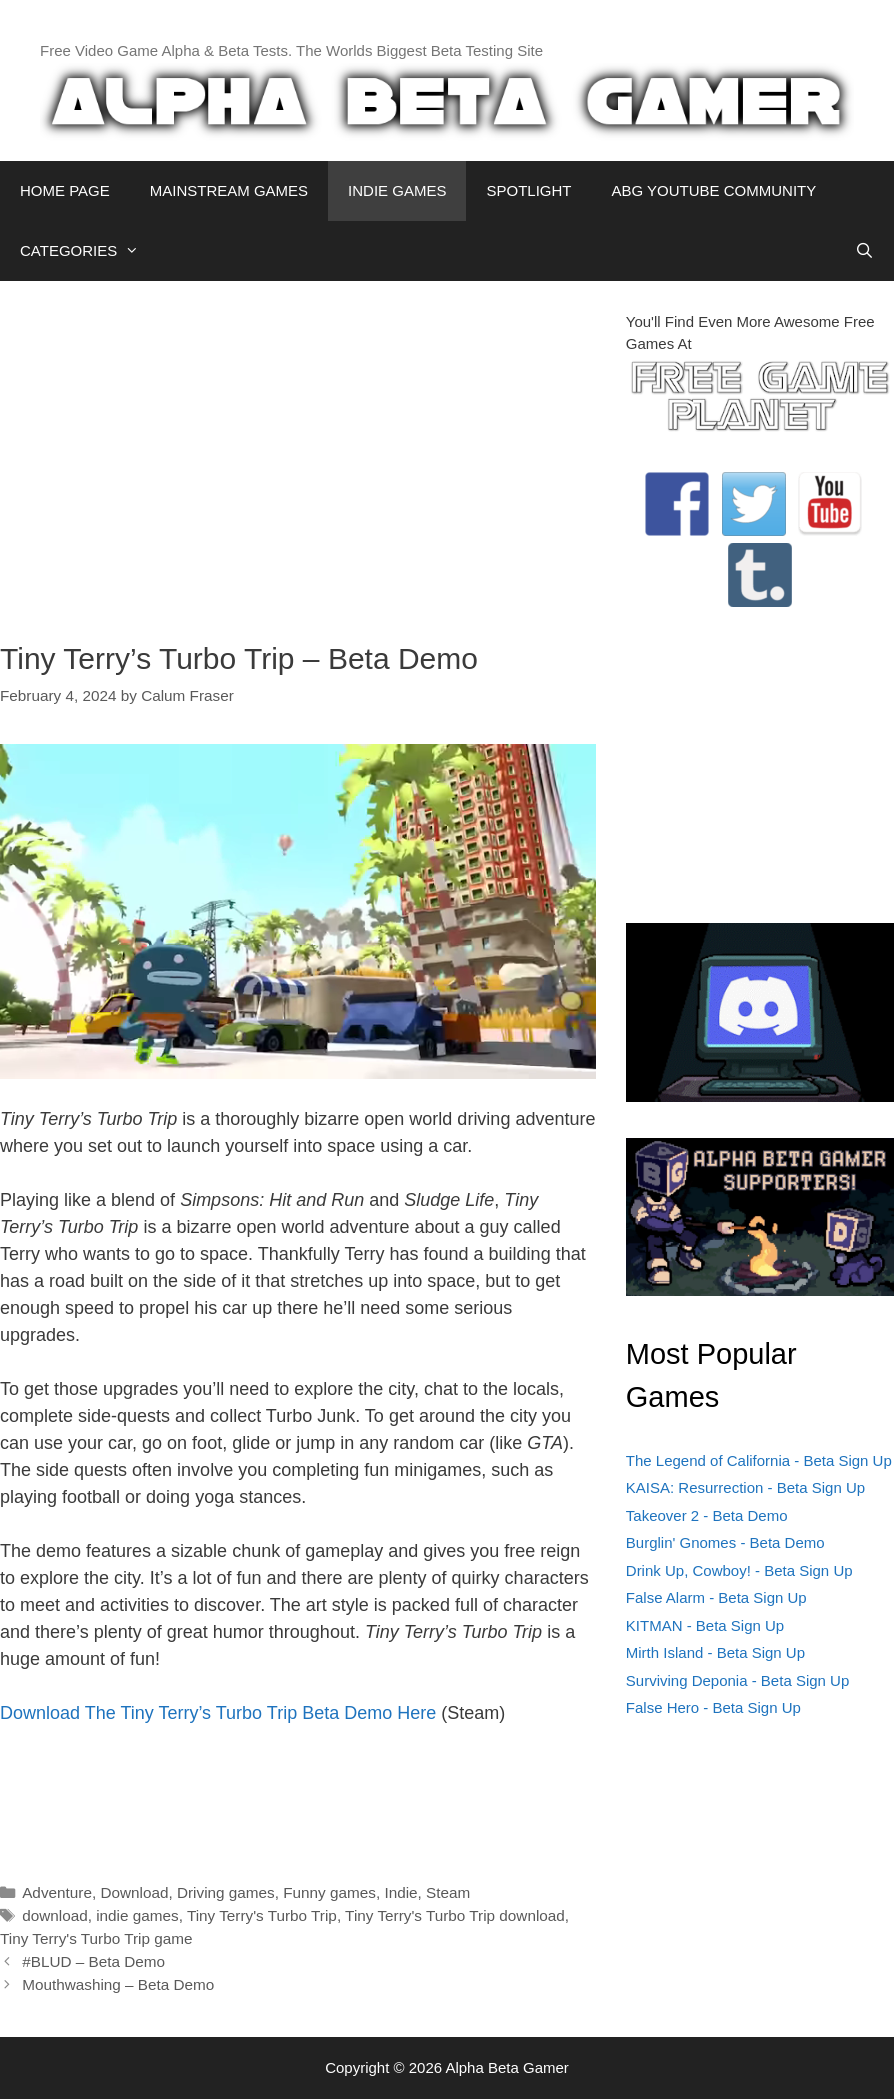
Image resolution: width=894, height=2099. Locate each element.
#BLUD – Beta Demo (93, 1961)
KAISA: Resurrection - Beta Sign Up (745, 1487)
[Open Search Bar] (864, 251)
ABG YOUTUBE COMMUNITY (713, 190)
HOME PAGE (65, 190)
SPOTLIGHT (528, 190)
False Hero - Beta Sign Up (713, 1707)
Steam (448, 1892)
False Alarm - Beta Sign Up (716, 1597)
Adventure (57, 1892)
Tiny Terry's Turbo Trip (262, 1915)
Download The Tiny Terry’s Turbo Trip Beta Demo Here (218, 1713)
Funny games (329, 1892)
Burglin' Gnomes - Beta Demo (725, 1542)
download (55, 1915)
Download (134, 1892)
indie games (137, 1915)
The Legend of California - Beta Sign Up (759, 1460)
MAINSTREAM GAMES (229, 190)
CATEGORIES (89, 251)
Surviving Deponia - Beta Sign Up (737, 1680)
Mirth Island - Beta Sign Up (715, 1652)
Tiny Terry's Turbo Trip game (96, 1938)
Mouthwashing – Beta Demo (118, 1984)
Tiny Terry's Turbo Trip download (455, 1915)
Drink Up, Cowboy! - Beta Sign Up (739, 1570)
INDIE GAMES (397, 190)
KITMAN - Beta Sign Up (705, 1625)
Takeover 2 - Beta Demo (707, 1515)
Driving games (226, 1892)
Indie (400, 1892)
